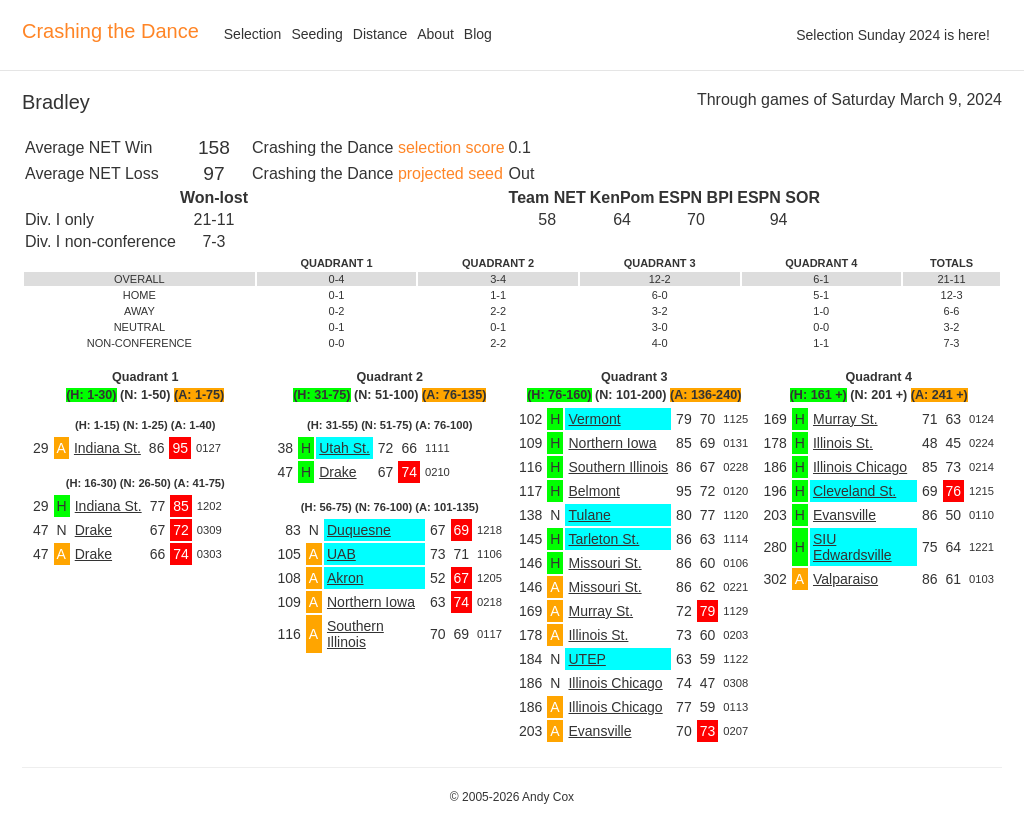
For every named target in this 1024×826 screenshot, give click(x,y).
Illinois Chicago (615, 683)
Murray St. (600, 611)
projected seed (450, 173)
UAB (341, 554)
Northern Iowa (371, 602)
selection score (451, 147)
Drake (93, 530)
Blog (478, 34)
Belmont (593, 491)
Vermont (594, 419)
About (435, 34)
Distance (380, 34)
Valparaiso (845, 579)
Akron (345, 578)
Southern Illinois (355, 634)
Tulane (589, 515)
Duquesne (359, 530)
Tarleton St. (603, 539)
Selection (253, 34)
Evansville (599, 731)
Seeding (316, 34)
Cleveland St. (854, 491)
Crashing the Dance (110, 31)
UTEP (586, 659)
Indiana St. (107, 448)
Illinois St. (598, 635)
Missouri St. (604, 563)
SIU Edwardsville (852, 547)
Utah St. (344, 448)
